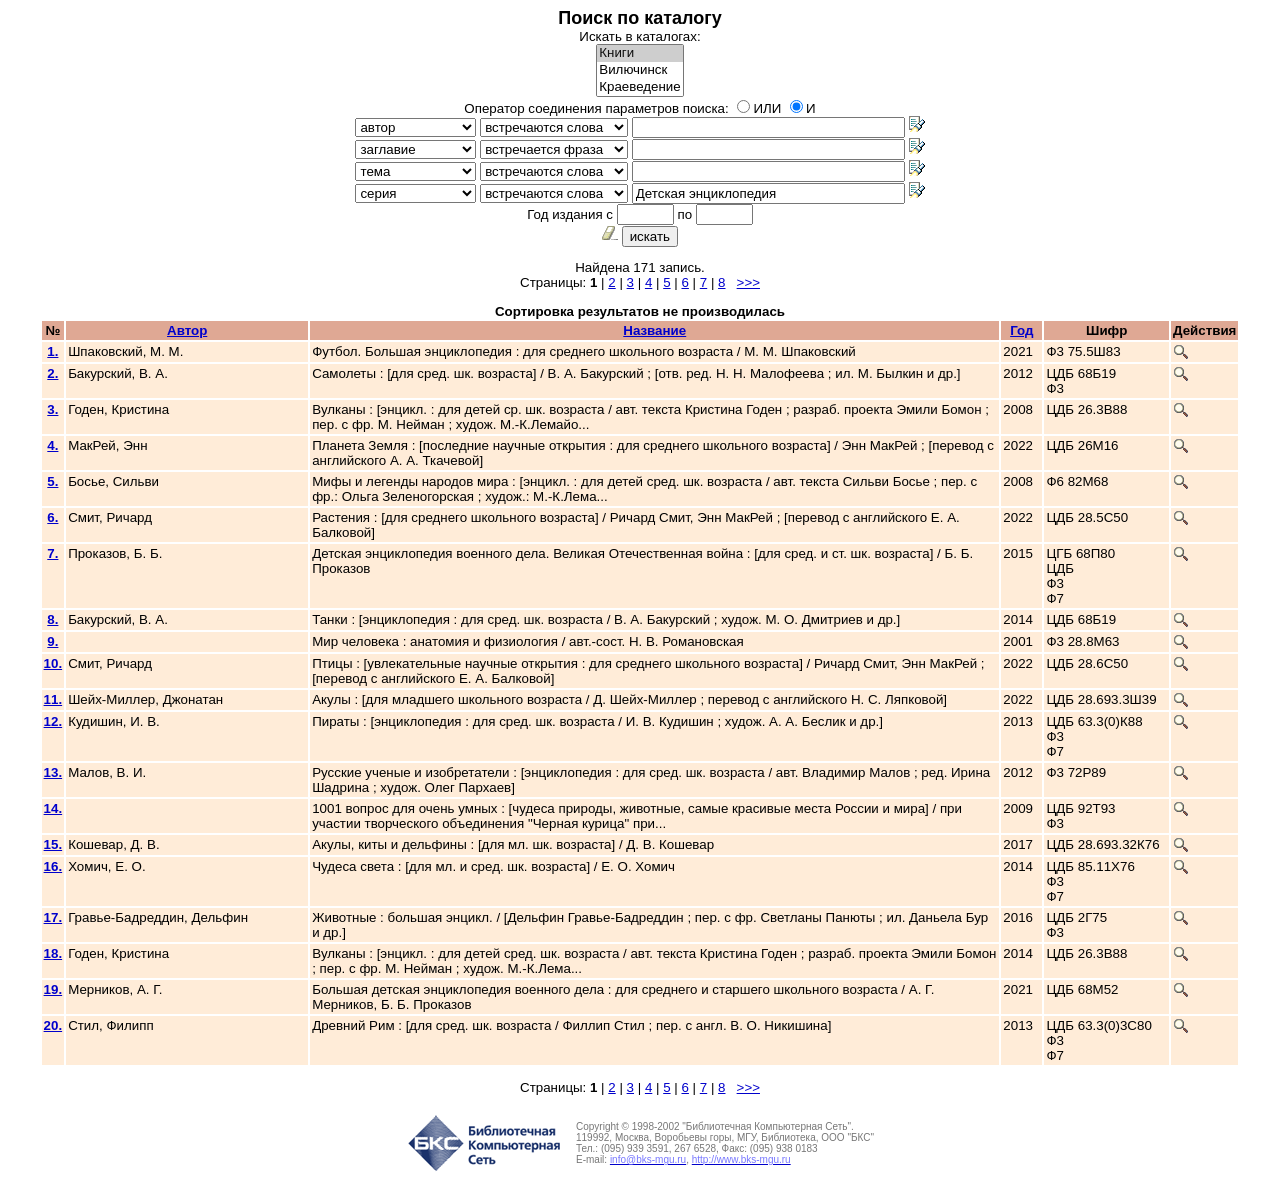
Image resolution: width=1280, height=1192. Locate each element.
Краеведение (639, 87)
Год (1021, 330)
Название (654, 330)
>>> (748, 282)
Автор (187, 330)
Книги (639, 53)
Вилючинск (639, 70)
